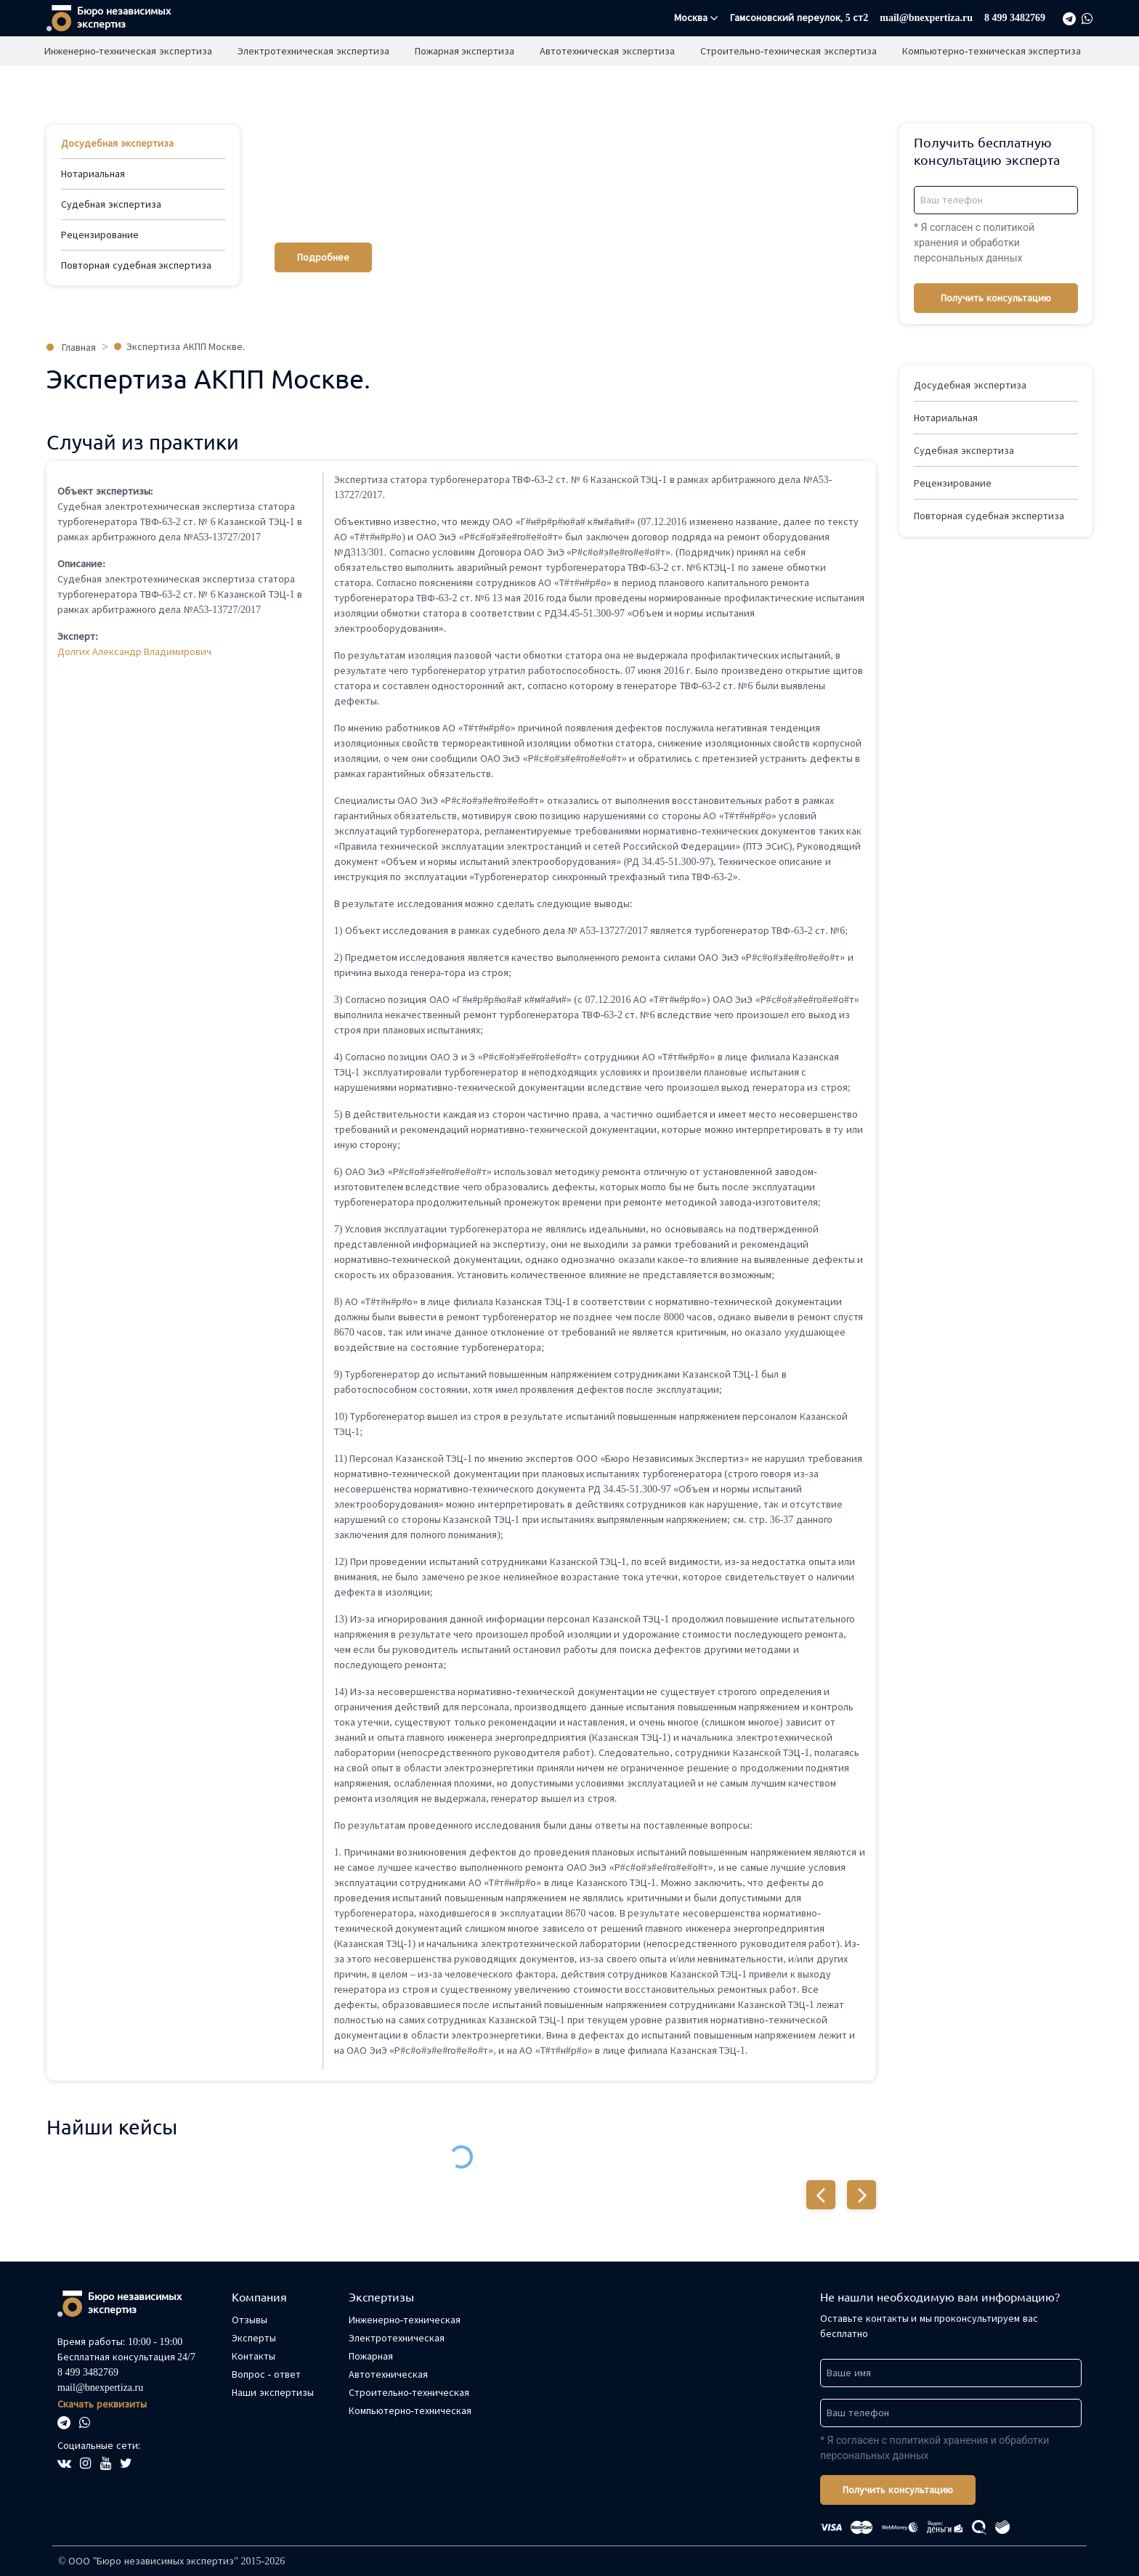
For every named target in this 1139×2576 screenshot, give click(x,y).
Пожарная (371, 2356)
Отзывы (530, 50)
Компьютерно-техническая (410, 2410)
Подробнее (323, 257)
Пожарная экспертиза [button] (466, 81)
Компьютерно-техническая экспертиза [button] (993, 81)
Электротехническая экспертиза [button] (315, 81)
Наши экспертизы (435, 50)
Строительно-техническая (409, 2392)
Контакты (253, 2356)
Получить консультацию (996, 298)
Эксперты (254, 2338)
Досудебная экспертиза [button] (970, 385)
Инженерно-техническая (405, 2320)
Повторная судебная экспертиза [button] (989, 516)
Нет (722, 79)
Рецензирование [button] (953, 483)
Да (673, 79)
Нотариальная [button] (946, 418)
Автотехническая (388, 2374)
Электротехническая (397, 2338)
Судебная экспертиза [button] (964, 450)
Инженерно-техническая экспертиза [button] (129, 81)
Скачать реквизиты (102, 2404)
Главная (340, 50)
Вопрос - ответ (266, 2374)
